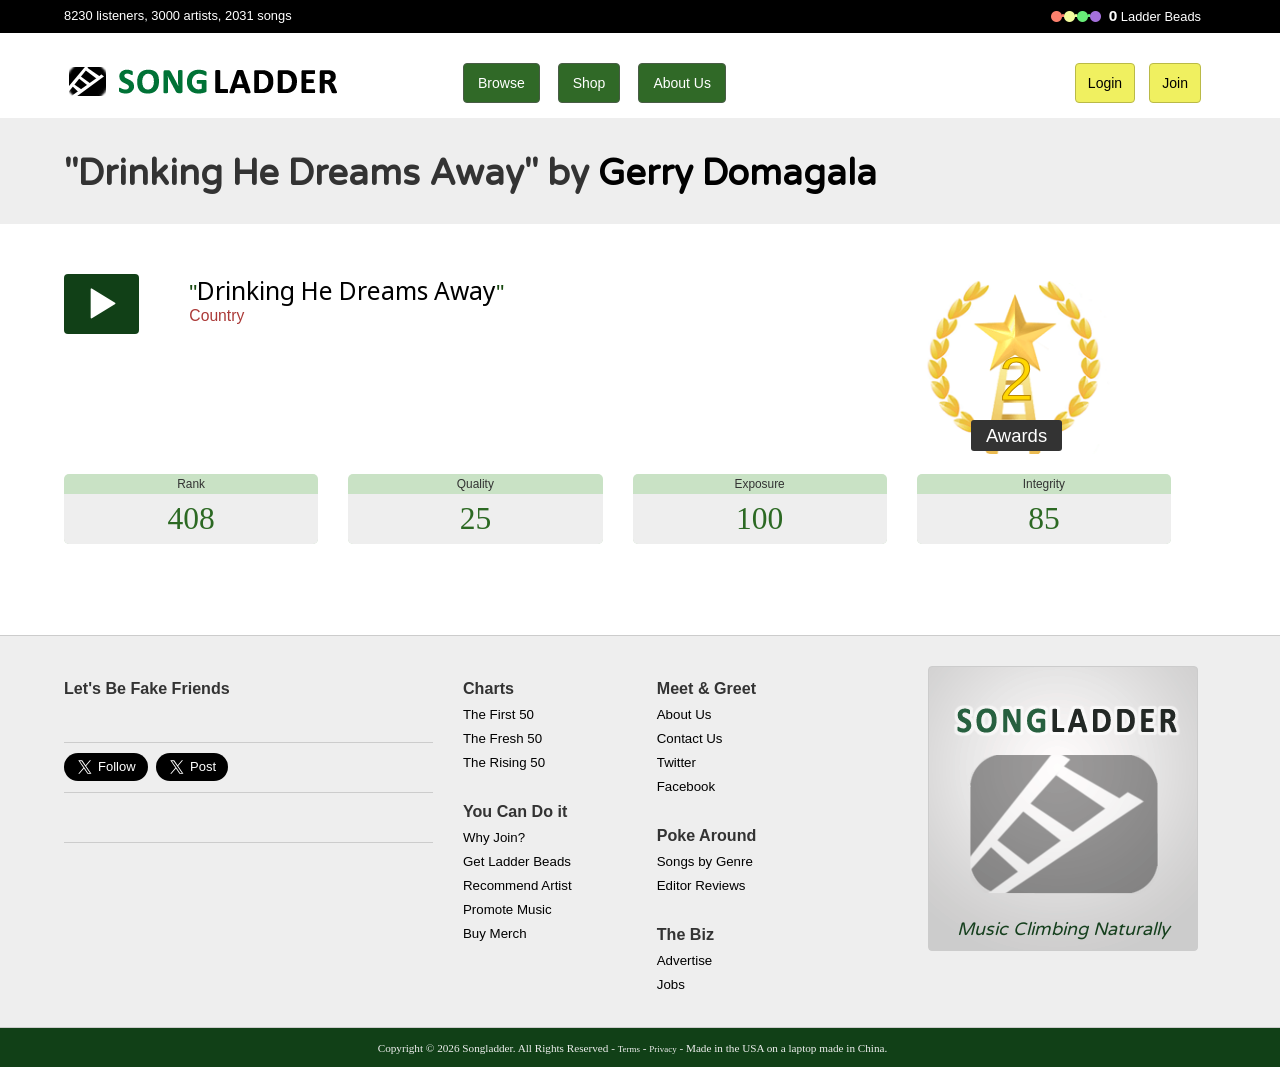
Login (1105, 83)
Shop (589, 83)
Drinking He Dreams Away (346, 290)
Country (216, 315)
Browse (501, 83)
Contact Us (690, 738)
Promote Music (507, 909)
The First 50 (498, 714)
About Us (682, 83)
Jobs (671, 984)
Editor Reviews (701, 885)
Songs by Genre (705, 861)
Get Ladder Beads (517, 861)
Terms (629, 1049)
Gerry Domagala (737, 173)
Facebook (686, 786)
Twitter (676, 762)
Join (1175, 83)
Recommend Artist (517, 885)
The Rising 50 (504, 762)
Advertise (684, 960)
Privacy (662, 1049)
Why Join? (494, 837)
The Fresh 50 (502, 738)
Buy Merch (495, 933)
